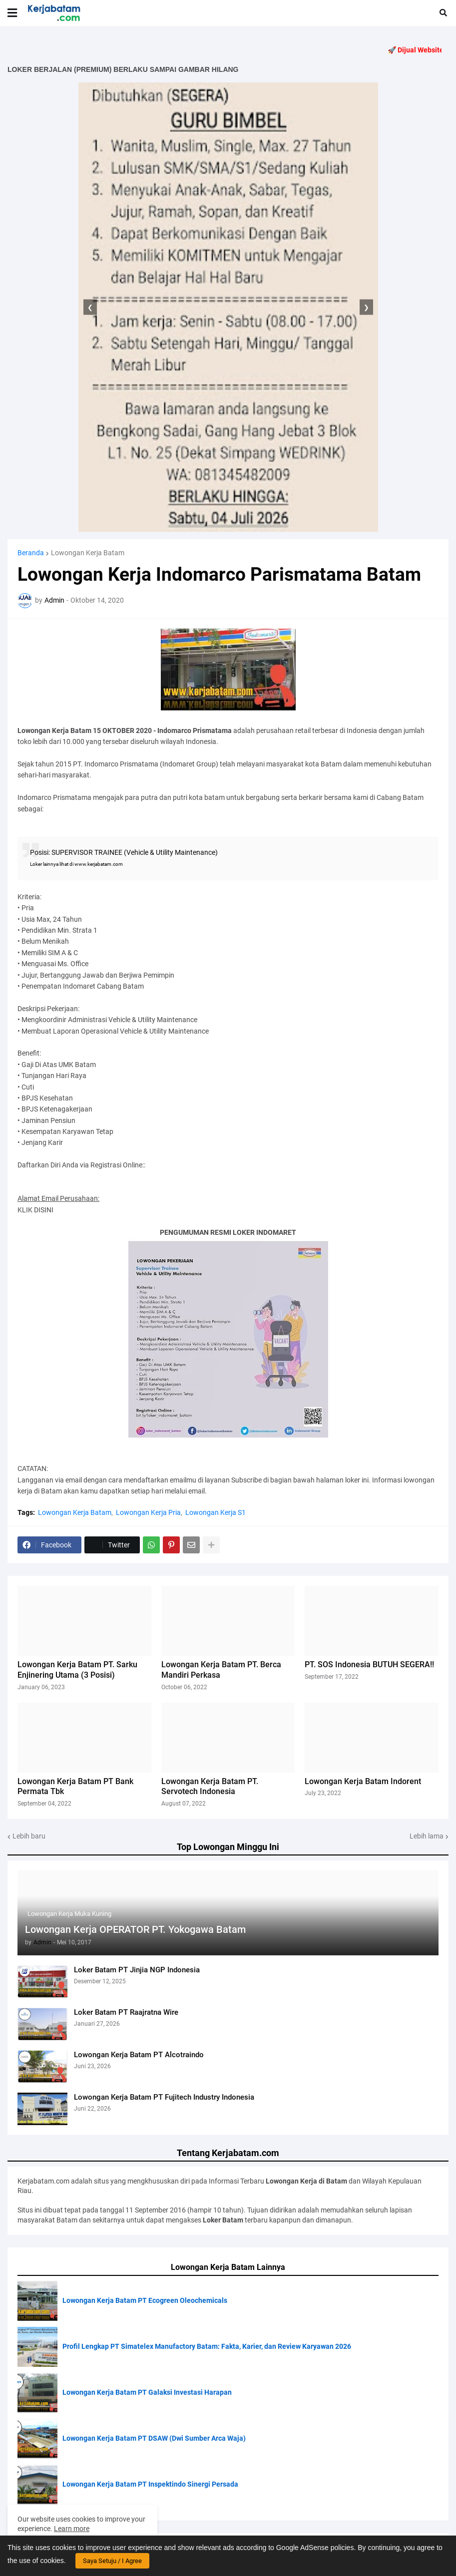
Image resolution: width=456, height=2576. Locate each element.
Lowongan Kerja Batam (87, 552)
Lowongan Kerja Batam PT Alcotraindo (139, 2054)
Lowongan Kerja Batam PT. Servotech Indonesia (209, 1787)
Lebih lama (427, 1836)
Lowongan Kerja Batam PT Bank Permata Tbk (75, 1787)
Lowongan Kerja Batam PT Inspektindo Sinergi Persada (150, 2484)
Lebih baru (28, 1836)
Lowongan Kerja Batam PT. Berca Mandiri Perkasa (221, 1670)
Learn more (71, 2529)
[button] (12, 13)
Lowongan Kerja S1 (215, 1512)
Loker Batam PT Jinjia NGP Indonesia (137, 1969)
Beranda (30, 552)
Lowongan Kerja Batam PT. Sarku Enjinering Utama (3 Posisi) (77, 1670)
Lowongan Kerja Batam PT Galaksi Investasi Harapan (147, 2392)
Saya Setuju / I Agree (112, 2561)
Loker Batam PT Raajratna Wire (126, 2012)
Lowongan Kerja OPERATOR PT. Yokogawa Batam (135, 1929)
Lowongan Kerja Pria (148, 1512)
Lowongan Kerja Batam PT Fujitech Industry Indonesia (164, 2097)
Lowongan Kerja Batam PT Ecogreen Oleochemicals (144, 2300)
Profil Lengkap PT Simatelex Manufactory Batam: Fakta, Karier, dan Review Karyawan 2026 (206, 2346)
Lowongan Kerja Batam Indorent (363, 1781)
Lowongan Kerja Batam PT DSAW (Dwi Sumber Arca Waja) (154, 2438)
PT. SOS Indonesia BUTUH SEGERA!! (369, 1664)
